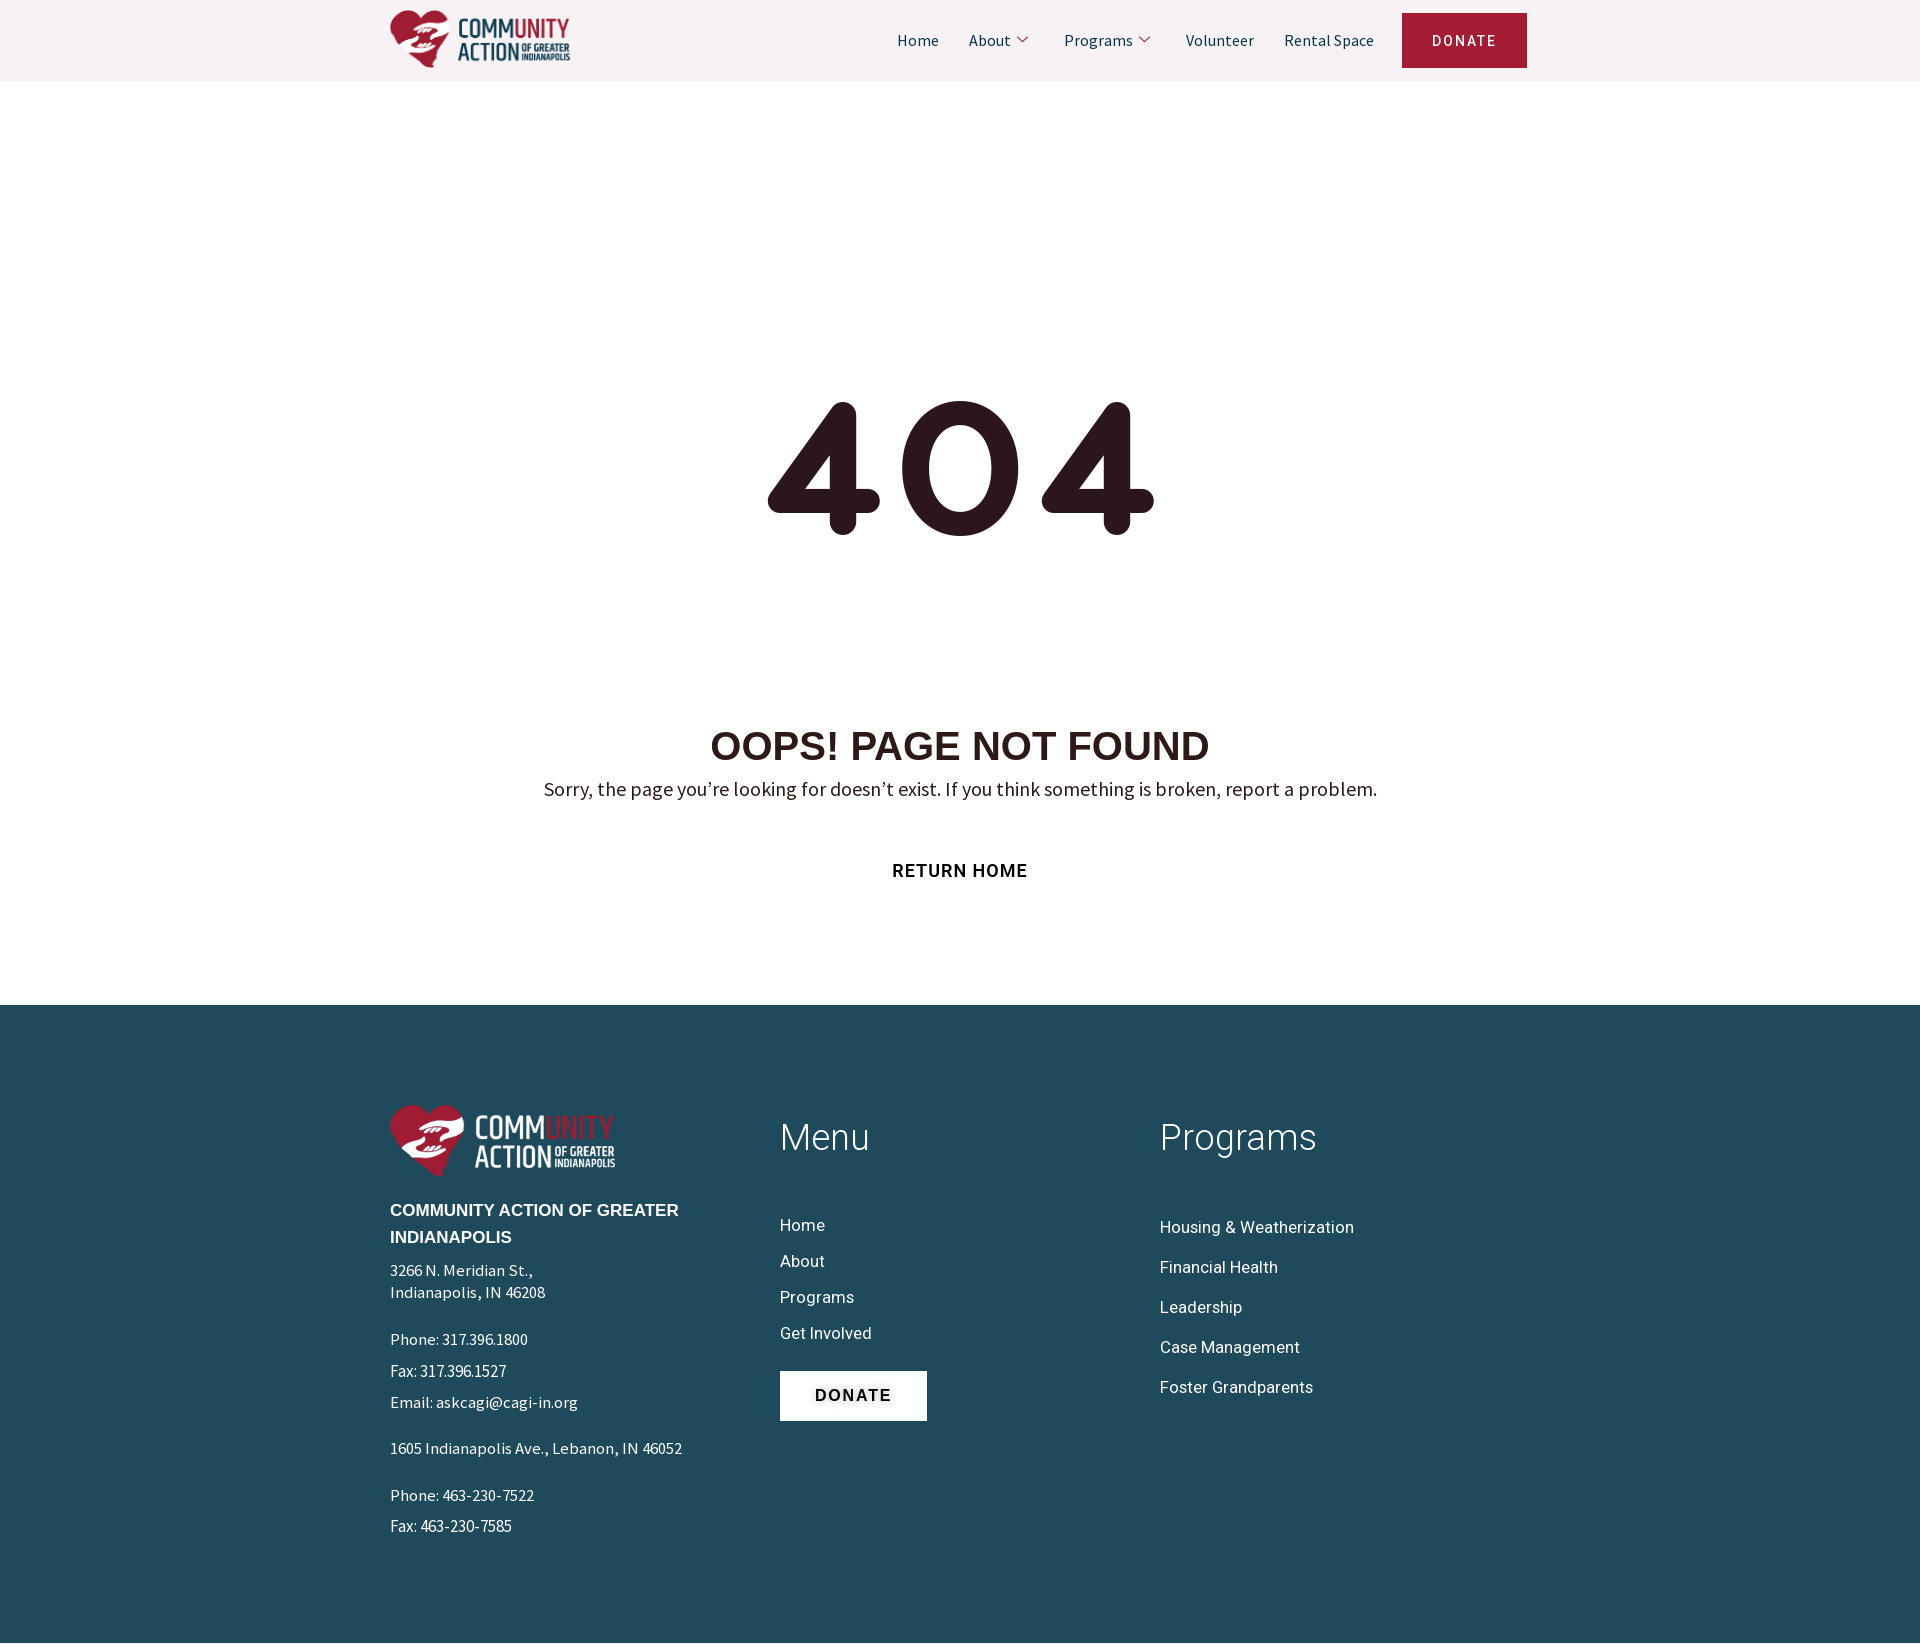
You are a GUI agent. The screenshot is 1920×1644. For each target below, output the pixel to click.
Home (918, 40)
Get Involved (827, 1333)
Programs (1107, 40)
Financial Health (1219, 1267)
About (998, 40)
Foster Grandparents (1238, 1387)
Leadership (1201, 1307)
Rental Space (1329, 40)
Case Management (1230, 1347)
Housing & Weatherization (1257, 1227)
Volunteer (1220, 40)
